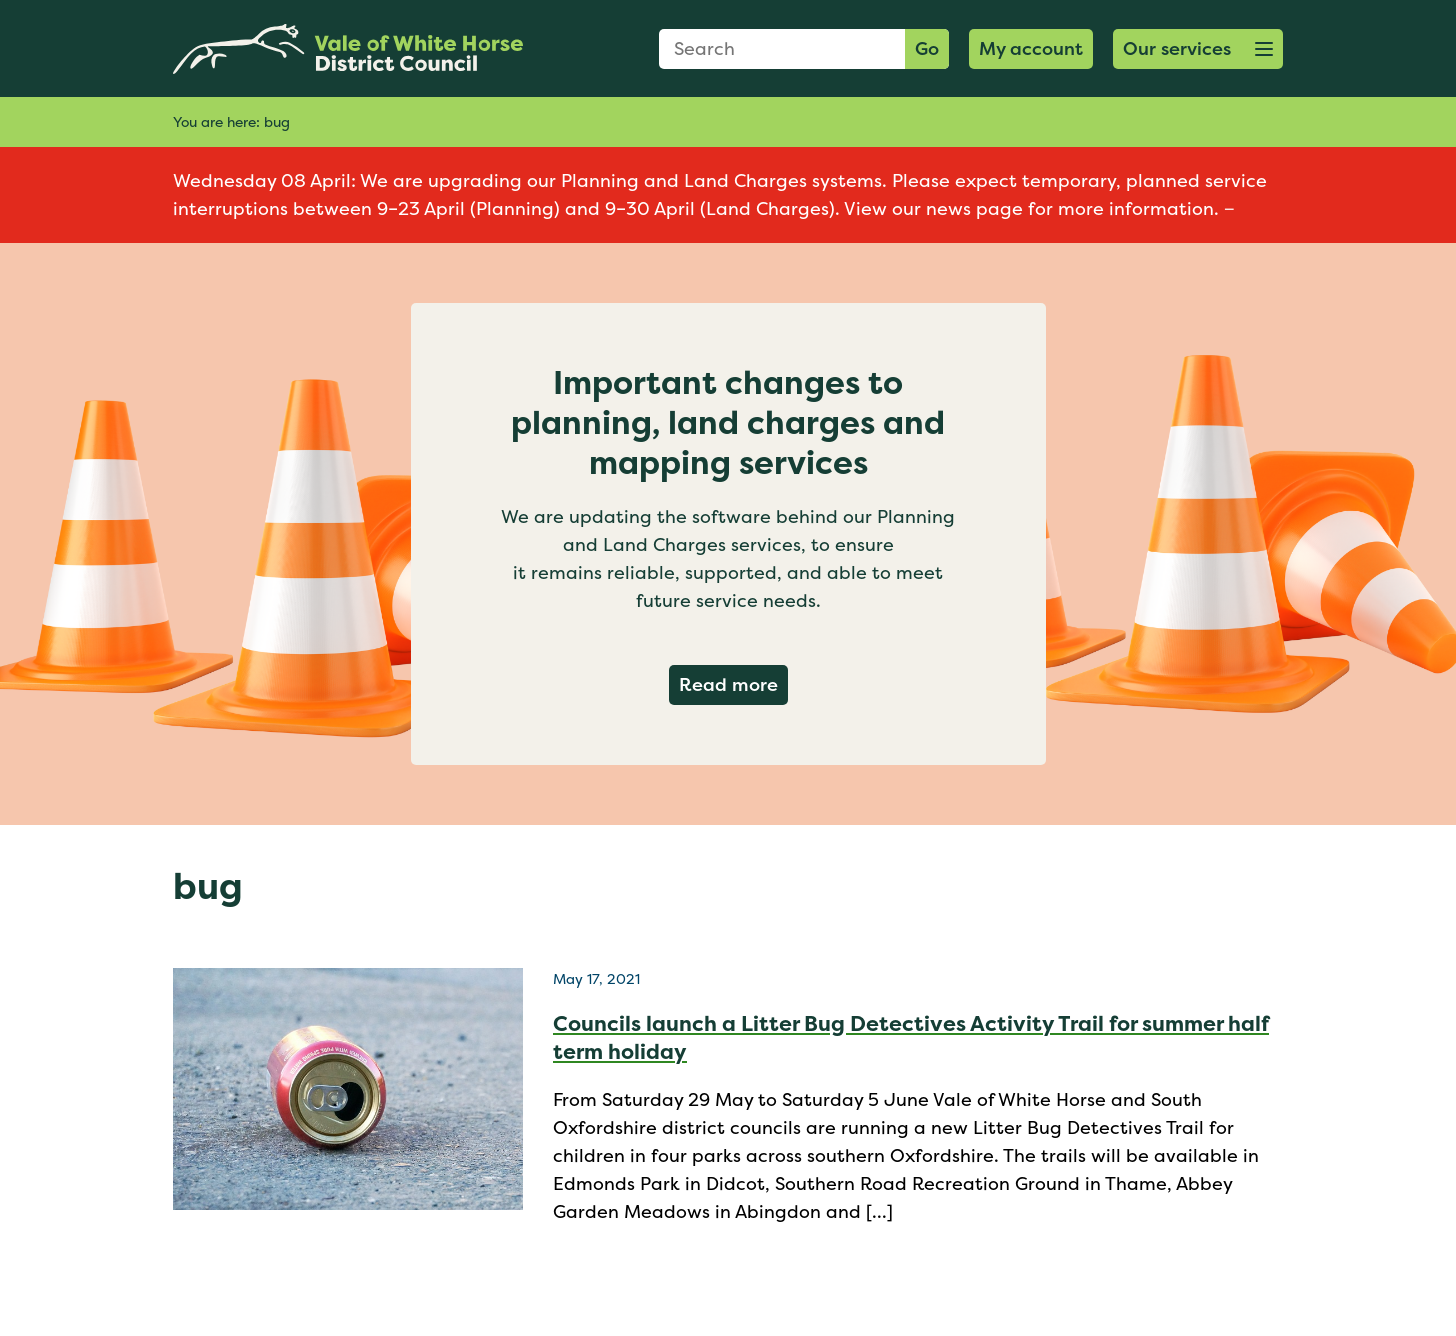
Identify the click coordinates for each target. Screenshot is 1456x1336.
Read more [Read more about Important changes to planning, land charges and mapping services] (733, 684)
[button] (1198, 49)
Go (927, 48)
